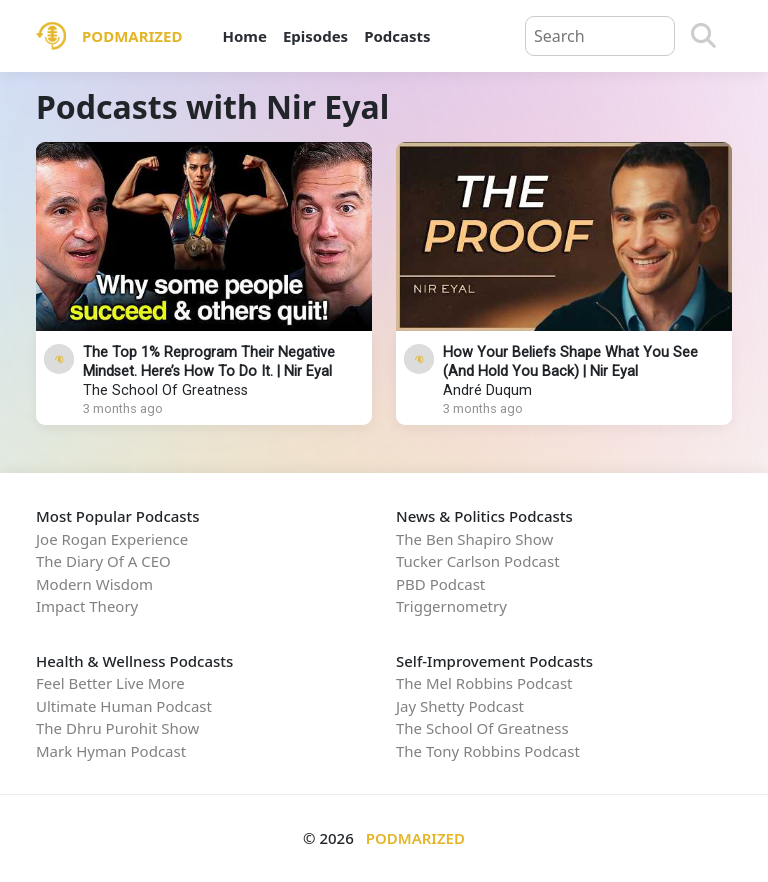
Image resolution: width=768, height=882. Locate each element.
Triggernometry (451, 606)
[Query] (600, 36)
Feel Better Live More (110, 683)
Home (244, 36)
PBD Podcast (440, 584)
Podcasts (397, 36)
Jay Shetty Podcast (460, 706)
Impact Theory (87, 606)
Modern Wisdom (94, 584)
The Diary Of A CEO (103, 561)
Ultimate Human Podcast (124, 706)
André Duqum (487, 390)
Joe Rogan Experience (112, 539)
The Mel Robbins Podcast (484, 683)
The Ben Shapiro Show (474, 539)
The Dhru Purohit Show (117, 728)
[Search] (703, 36)
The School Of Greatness (165, 390)
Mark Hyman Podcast (111, 751)
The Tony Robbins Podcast (488, 751)
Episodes (315, 36)
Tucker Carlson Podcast (478, 561)
